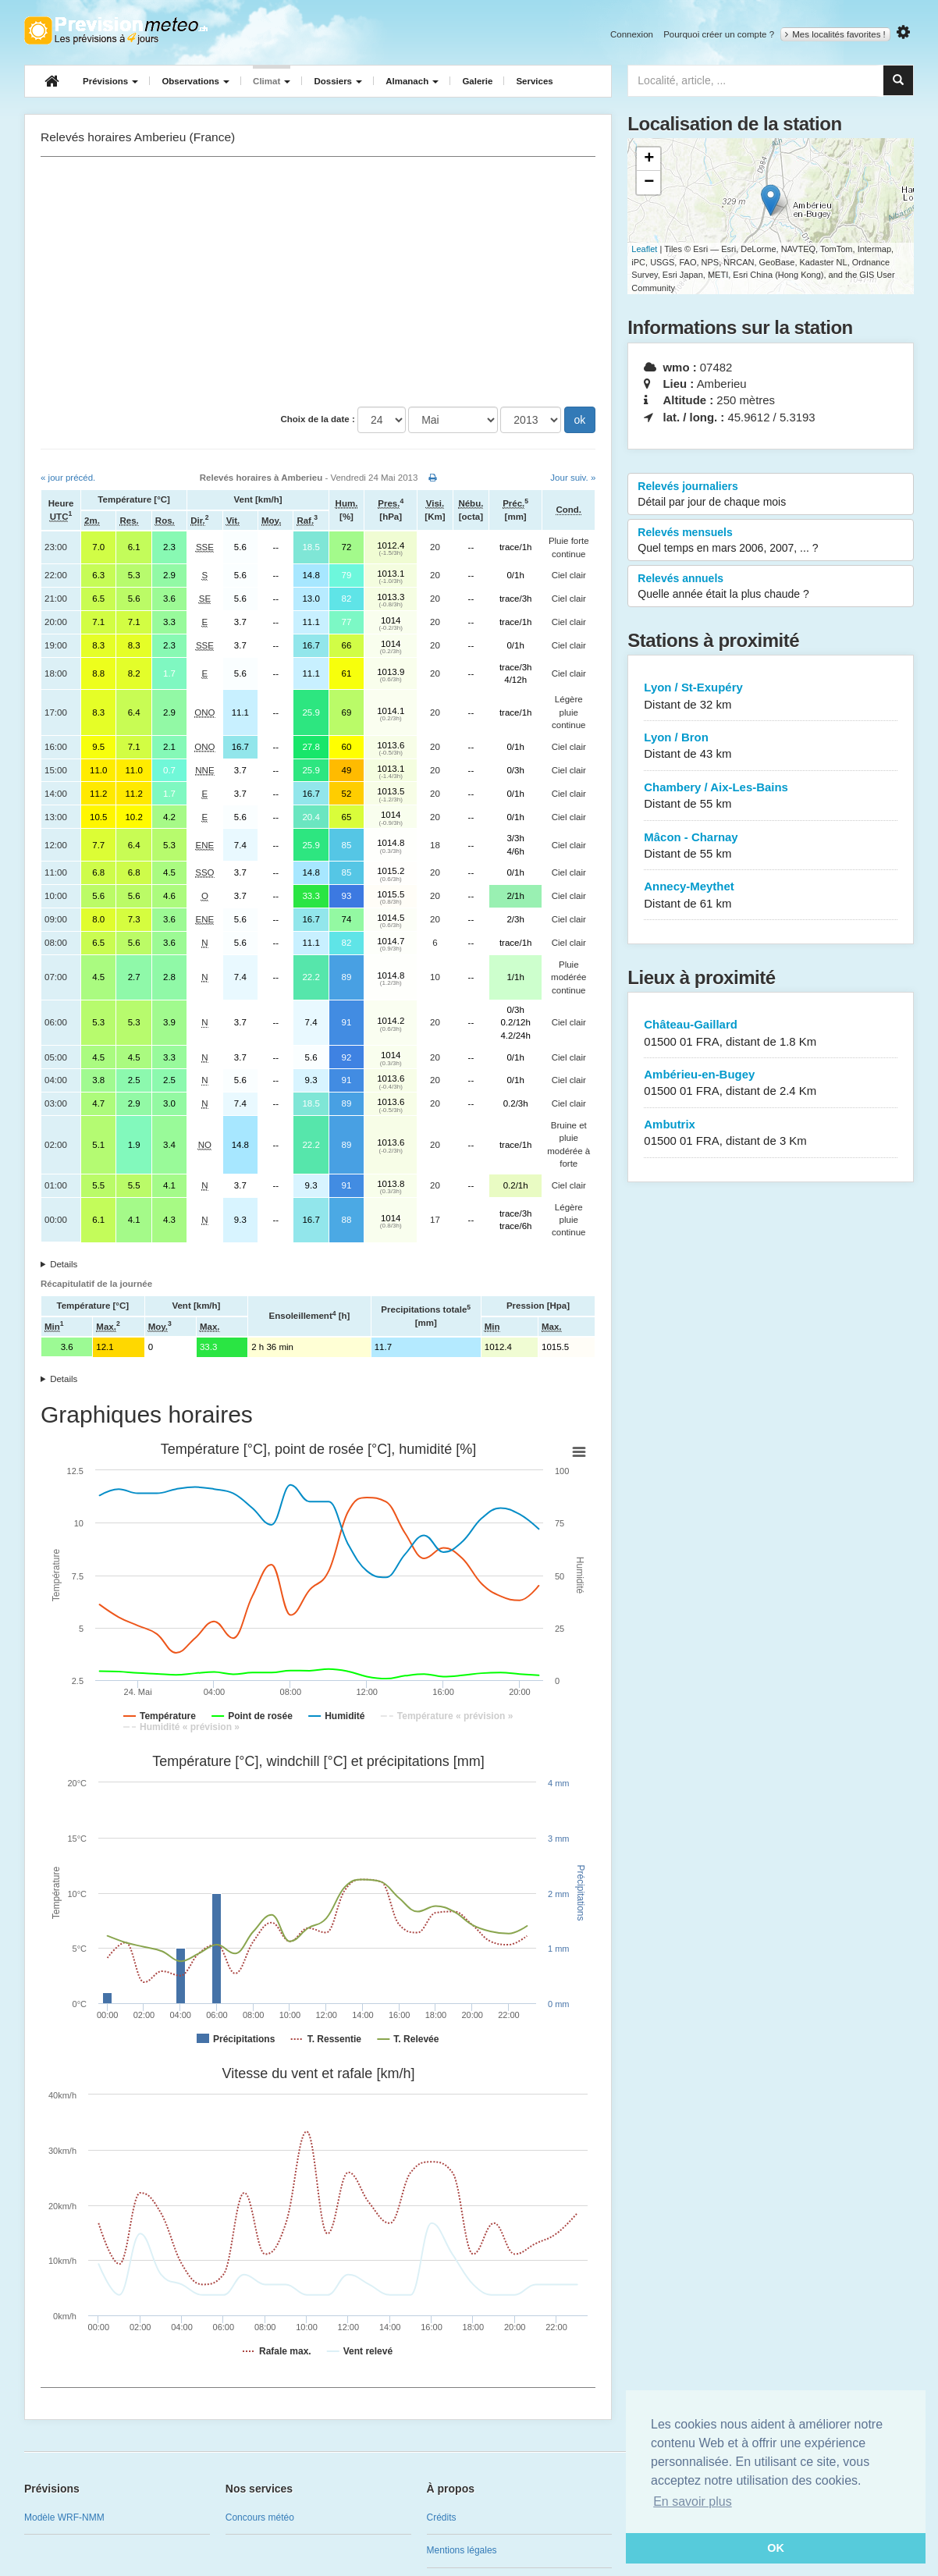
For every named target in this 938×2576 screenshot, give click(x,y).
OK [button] (775, 2548)
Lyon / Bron (770, 746)
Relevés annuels (771, 587)
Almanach (412, 81)
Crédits (442, 2517)
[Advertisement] (318, 281)
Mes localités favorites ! (835, 34)
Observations (195, 81)
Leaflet (644, 249)
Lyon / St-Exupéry (770, 696)
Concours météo (260, 2517)
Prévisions (110, 81)
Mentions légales (462, 2550)
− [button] (649, 182)
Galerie (477, 81)
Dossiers (338, 81)
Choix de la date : (318, 419)
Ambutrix (770, 1133)
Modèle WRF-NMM (64, 2517)
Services (534, 81)
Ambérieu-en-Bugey (770, 1084)
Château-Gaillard (770, 1034)
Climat (271, 81)
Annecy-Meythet (770, 895)
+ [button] (649, 159)
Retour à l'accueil (116, 30)
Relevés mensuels (771, 541)
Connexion (631, 34)
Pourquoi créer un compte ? (718, 34)
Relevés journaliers (771, 495)
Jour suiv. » (572, 477)
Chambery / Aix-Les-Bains (770, 796)
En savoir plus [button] (692, 2501)
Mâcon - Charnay (770, 846)
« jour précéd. (68, 477)
